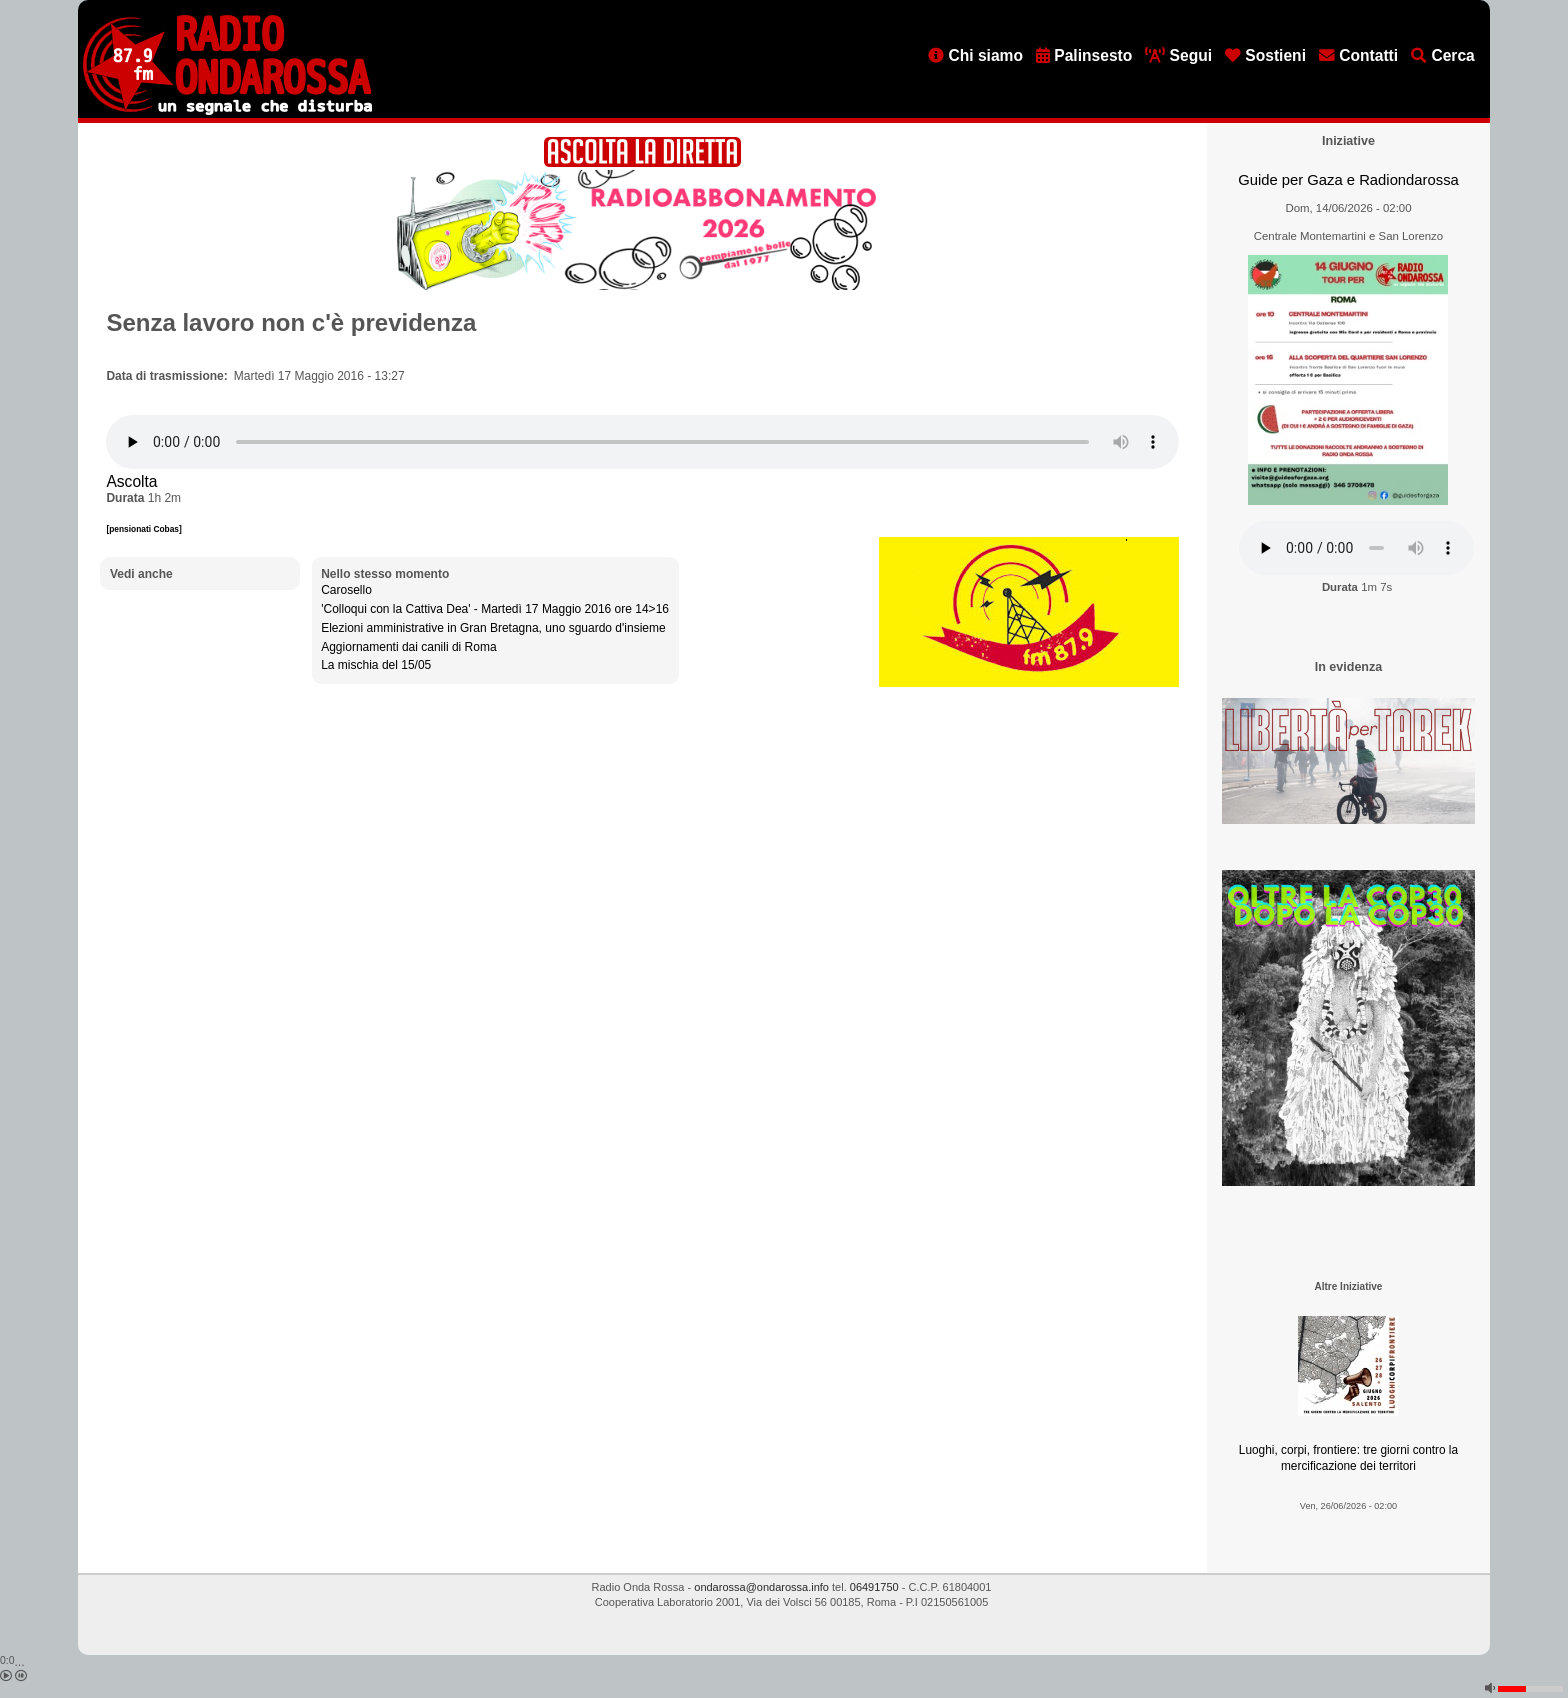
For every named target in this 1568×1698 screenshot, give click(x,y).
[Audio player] (642, 442)
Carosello (346, 590)
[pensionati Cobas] (143, 529)
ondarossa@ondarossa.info (761, 1587)
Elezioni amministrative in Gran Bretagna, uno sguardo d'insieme (493, 628)
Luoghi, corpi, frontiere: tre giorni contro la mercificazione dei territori (1348, 1458)
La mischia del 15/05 (376, 665)
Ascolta (131, 481)
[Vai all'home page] (227, 111)
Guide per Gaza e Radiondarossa (1348, 180)
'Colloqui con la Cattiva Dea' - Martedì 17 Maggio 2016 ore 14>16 (495, 609)
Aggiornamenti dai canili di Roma (408, 647)
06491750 (874, 1587)
